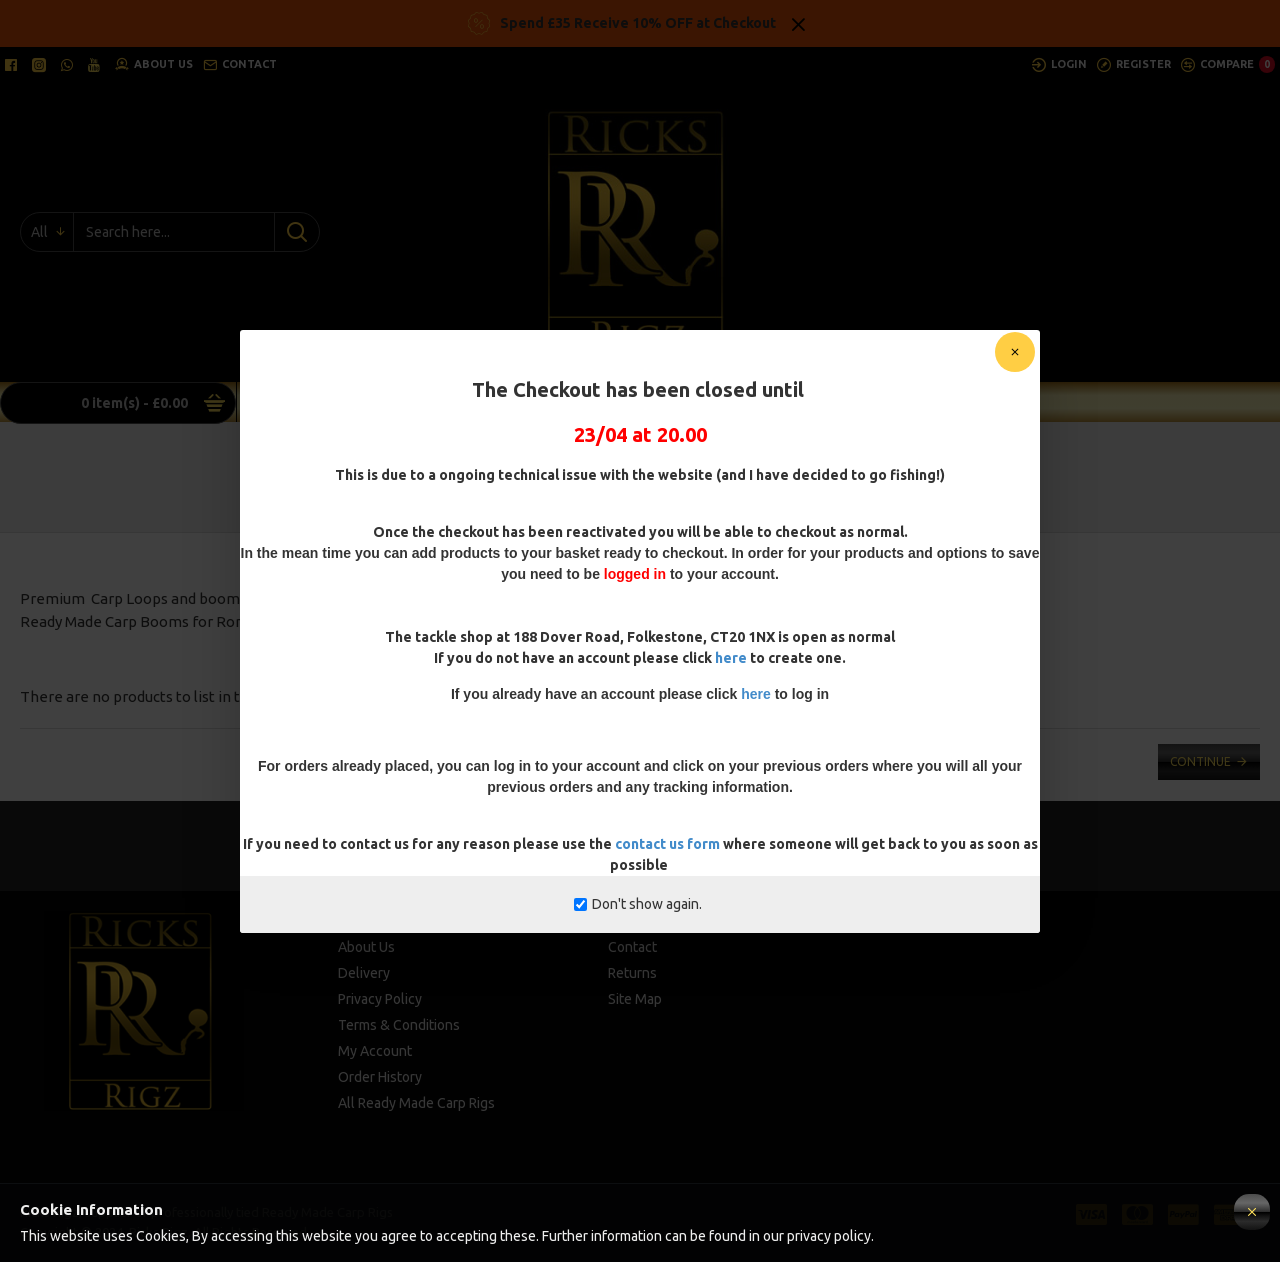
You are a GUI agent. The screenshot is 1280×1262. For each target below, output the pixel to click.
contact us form (669, 844)
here (731, 658)
